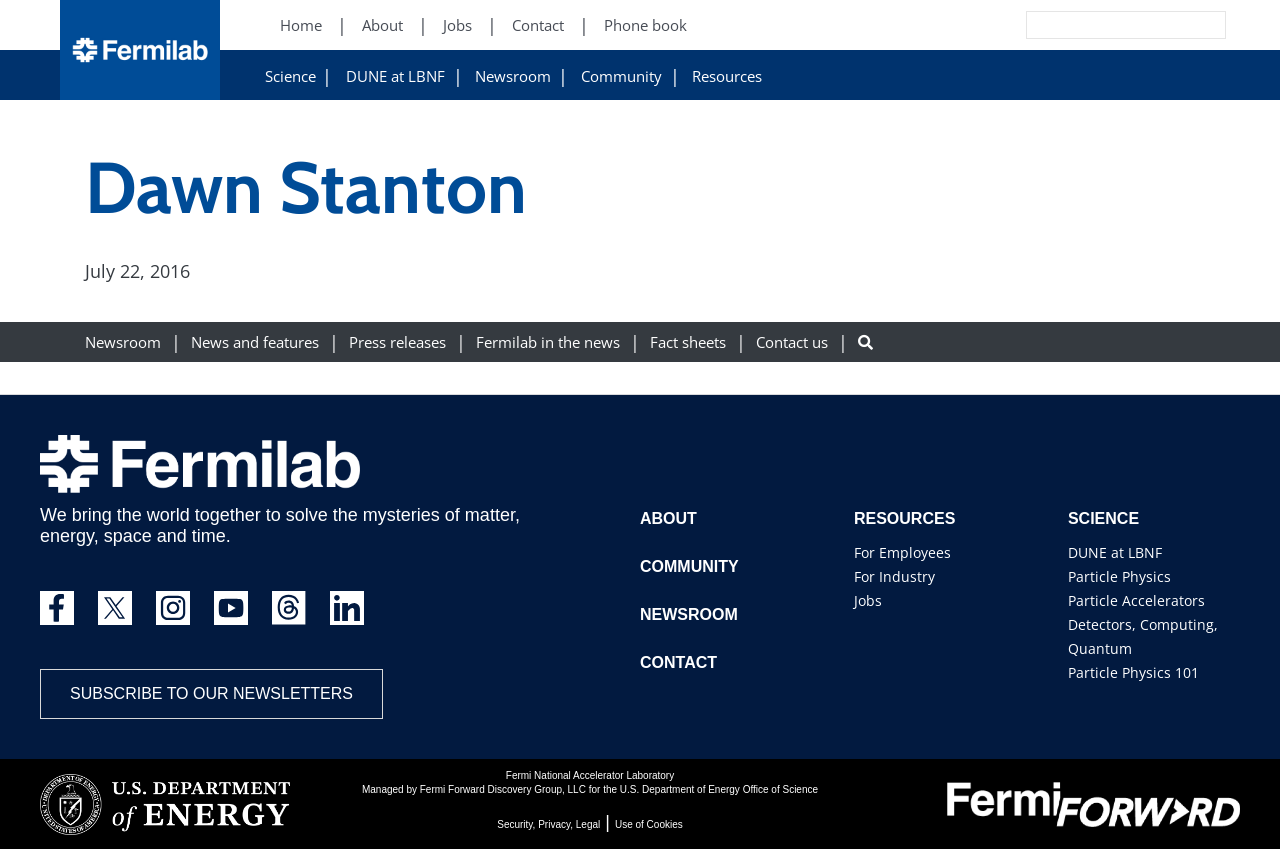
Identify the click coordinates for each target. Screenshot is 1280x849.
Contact (678, 662)
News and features (255, 342)
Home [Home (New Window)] (301, 25)
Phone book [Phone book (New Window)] (645, 25)
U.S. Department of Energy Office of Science (719, 789)
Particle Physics (1119, 576)
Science (290, 76)
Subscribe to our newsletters (211, 693)
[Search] (1081, 25)
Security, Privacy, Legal (548, 824)
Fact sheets (688, 342)
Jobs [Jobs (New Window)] (457, 25)
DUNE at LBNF (395, 76)
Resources (727, 76)
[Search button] (865, 342)
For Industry (894, 576)
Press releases (397, 342)
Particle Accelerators (1136, 600)
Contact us (792, 342)
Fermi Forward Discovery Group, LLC (503, 789)
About (668, 518)
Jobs (868, 600)
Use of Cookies (649, 824)
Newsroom (513, 76)
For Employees (902, 552)
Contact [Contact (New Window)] (538, 25)
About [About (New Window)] (382, 25)
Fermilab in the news (548, 342)
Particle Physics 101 (1133, 672)
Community (621, 76)
